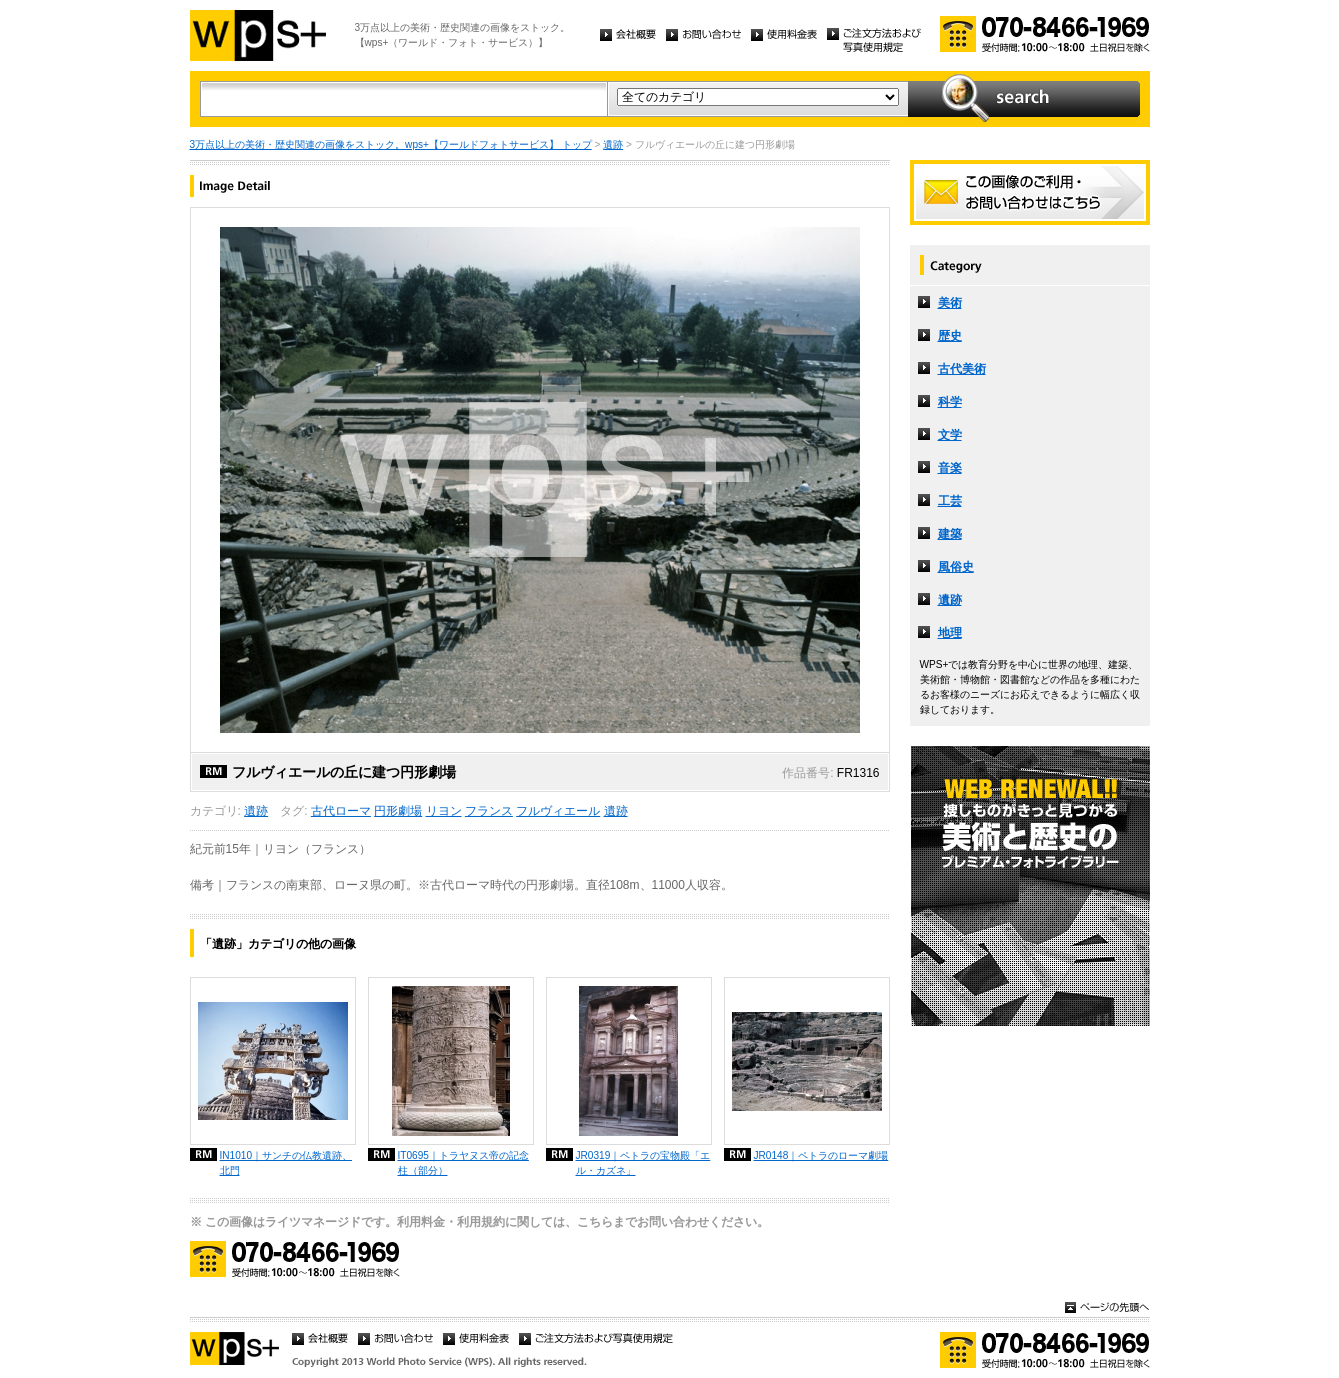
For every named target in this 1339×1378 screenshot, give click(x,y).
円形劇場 (398, 811)
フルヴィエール (558, 811)
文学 (950, 435)
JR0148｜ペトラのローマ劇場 (821, 1155)
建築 (950, 534)
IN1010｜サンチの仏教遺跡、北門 (286, 1163)
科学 (950, 402)
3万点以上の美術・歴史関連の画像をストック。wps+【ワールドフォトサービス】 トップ (391, 144)
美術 (950, 303)
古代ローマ (341, 811)
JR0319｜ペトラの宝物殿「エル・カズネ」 (643, 1163)
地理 (950, 633)
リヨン (444, 811)
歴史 (950, 336)
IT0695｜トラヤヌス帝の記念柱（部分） (463, 1163)
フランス (489, 811)
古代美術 (962, 369)
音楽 (950, 468)
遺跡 (613, 144)
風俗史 (956, 567)
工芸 (950, 501)
